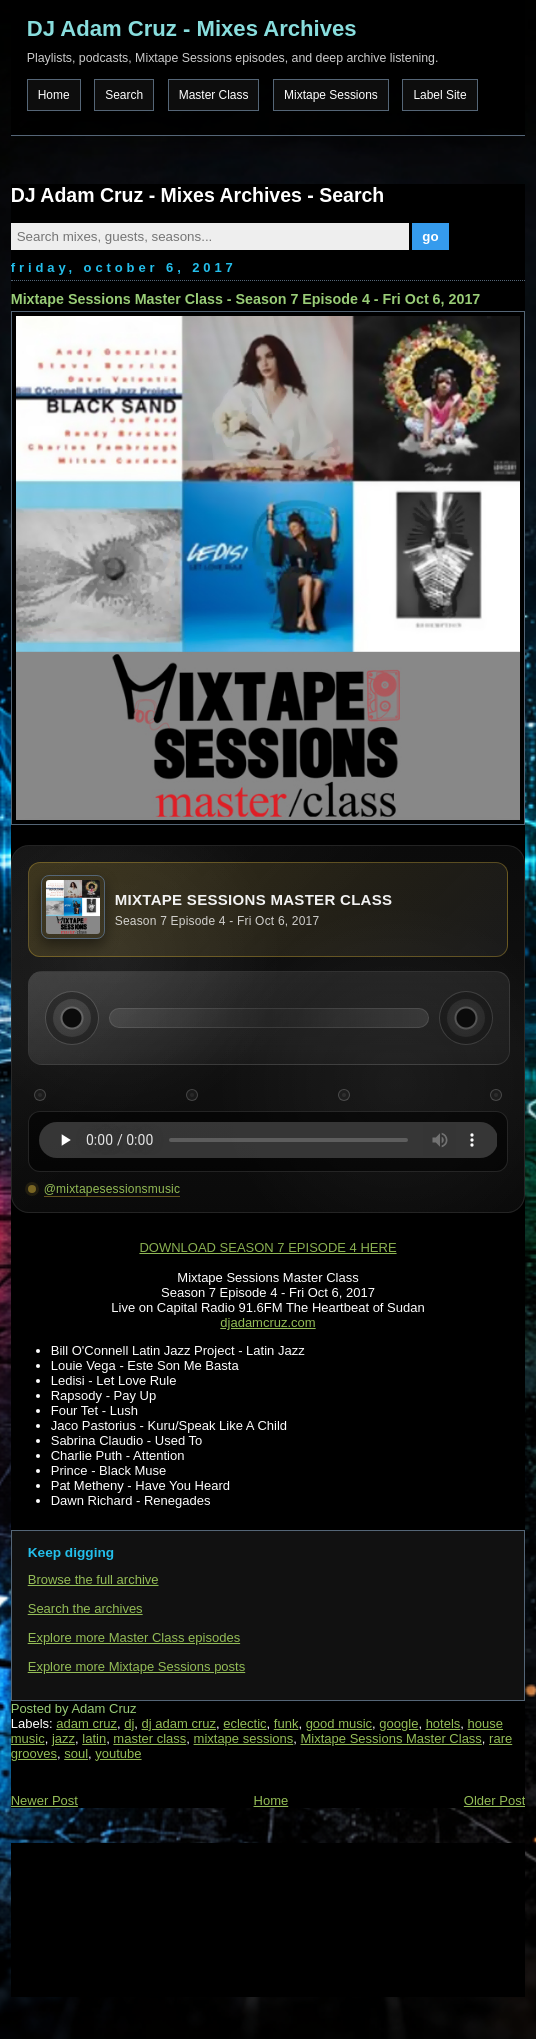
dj (129, 1723)
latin (94, 1738)
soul (76, 1753)
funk (286, 1723)
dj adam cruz (179, 1723)
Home (54, 95)
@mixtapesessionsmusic (112, 1189)
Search (124, 95)
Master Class (214, 95)
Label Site (439, 95)
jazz (63, 1738)
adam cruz (86, 1723)
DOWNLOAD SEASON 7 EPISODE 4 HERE (267, 1247)
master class (149, 1738)
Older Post (494, 1800)
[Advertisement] (111, 1918)
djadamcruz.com (267, 1322)
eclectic (244, 1723)
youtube (118, 1753)
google (398, 1723)
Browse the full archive (93, 1579)
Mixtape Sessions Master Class (391, 1738)
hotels (443, 1723)
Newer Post (44, 1800)
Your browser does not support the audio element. (268, 1140)
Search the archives (85, 1608)
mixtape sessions (244, 1738)
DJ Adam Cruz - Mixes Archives (192, 28)
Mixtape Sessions (331, 95)
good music (339, 1723)
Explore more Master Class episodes (134, 1637)
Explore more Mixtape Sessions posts (136, 1666)
